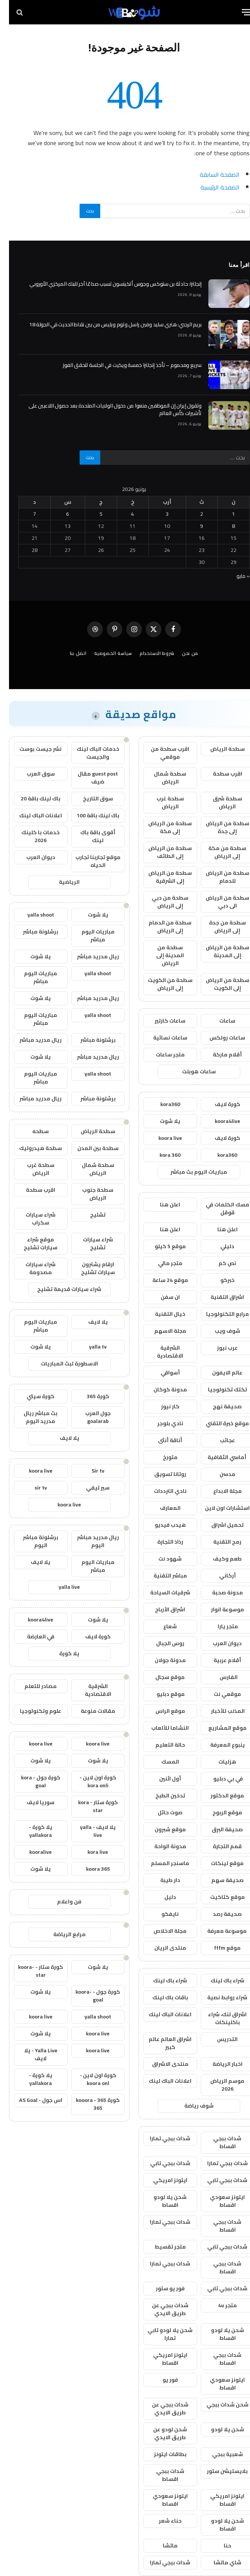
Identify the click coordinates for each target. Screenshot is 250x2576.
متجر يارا (218, 1626)
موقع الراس (161, 1711)
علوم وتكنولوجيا (31, 1711)
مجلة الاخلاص (161, 1931)
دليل (161, 1897)
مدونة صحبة (218, 1592)
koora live (161, 1138)
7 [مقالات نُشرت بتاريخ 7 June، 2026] (25, 514)
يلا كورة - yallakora (31, 1831)
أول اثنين (161, 1779)
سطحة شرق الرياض (218, 802)
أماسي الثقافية (218, 1457)
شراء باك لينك (218, 1980)
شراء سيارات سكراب (32, 1218)
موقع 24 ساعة (161, 1280)
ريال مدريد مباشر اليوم (89, 1541)
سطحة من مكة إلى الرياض (218, 852)
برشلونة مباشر (31, 931)
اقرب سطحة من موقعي (161, 753)
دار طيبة (161, 1880)
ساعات (218, 1021)
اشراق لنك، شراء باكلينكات (218, 2018)
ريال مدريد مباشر (89, 956)
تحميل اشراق (218, 1525)
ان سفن (161, 1297)
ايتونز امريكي (161, 2180)
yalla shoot (31, 915)
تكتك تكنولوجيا (218, 1389)
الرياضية (60, 882)
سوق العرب (32, 774)
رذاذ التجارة (161, 1542)
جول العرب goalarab (89, 1417)
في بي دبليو (218, 1779)
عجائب (218, 1440)
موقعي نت (218, 1694)
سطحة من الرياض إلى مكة (161, 827)
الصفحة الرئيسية (210, 187)
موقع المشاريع (218, 1728)
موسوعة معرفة (218, 1931)
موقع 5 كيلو (161, 1246)
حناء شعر (161, 2521)
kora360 (161, 1104)
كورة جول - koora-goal (88, 1996)
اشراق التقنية (218, 1297)
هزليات (218, 1762)
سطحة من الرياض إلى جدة (218, 827)
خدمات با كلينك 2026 (31, 836)
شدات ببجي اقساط (218, 2142)
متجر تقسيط (161, 2247)
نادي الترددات (161, 1491)
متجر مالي (161, 1263)
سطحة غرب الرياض (161, 802)
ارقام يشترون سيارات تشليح (89, 1268)
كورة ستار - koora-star (31, 1971)
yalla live (60, 1587)
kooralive (31, 1852)
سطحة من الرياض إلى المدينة (218, 951)
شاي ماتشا (218, 2562)
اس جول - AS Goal (31, 2100)
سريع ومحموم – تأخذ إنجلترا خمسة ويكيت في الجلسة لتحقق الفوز (123, 365)
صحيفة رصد (218, 1914)
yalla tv (89, 1347)
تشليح (88, 1215)
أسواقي (161, 1372)
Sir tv (89, 1471)
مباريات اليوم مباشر (88, 935)
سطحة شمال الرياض (161, 777)
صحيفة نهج (218, 1406)
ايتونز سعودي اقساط (218, 2201)
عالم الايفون (218, 1372)
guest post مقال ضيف (89, 777)
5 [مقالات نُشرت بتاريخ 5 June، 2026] (91, 514)
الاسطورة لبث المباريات (60, 1363)
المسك (161, 1762)
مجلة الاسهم (161, 1331)
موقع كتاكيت (218, 1897)
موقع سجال (161, 1677)
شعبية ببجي (218, 2454)
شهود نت (161, 1559)
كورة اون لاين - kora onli (89, 1781)
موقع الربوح (218, 1812)
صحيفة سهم (218, 1880)
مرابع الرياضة (60, 1934)
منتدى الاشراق (161, 2064)
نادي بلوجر (161, 1423)
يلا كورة (60, 1653)
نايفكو (161, 1914)
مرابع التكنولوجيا (218, 1314)
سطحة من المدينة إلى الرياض (161, 955)
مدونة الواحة (161, 1846)
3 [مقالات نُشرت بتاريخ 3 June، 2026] (158, 514)
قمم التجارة (218, 1846)
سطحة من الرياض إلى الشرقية (161, 877)
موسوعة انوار (218, 1609)
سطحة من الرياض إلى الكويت (218, 984)
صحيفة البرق (218, 1829)
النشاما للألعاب (161, 1728)
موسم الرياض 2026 (218, 2085)
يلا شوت (161, 1121)
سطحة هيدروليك (31, 1148)
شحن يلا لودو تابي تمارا (161, 2334)
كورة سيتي (31, 1396)
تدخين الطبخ (161, 1795)
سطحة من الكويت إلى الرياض (161, 984)
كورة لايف (218, 1104)
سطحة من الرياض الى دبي (218, 902)
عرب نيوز (218, 1348)
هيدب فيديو (161, 1525)
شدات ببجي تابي (161, 2163)
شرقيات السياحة (161, 1592)
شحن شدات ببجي (218, 2404)
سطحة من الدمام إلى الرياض (161, 926)
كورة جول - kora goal (31, 1781)
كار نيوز (161, 1406)
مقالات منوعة (89, 1711)
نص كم (218, 1263)
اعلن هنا (161, 1204)
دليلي (218, 1246)
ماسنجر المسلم (161, 1863)
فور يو (161, 2380)
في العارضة (31, 1636)
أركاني (218, 1575)
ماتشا (161, 2545)
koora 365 (89, 1869)
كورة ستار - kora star (89, 1806)
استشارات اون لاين (218, 1508)
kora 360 (161, 1155)
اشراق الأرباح (161, 1609)
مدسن (218, 1474)
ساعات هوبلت (190, 1071)
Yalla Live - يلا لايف (31, 2054)
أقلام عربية (218, 1660)
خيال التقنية (161, 1314)
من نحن (181, 653)
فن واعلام (60, 1901)
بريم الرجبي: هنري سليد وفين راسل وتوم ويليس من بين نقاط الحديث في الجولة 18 (106, 324)
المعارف (161, 1508)
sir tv (32, 1488)
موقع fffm (218, 1948)
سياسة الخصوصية (104, 653)
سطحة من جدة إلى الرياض (218, 926)
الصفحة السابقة (210, 174)
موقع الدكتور (218, 1795)
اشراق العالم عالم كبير (161, 2043)
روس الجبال (161, 1643)
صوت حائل (161, 1812)
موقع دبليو (161, 1694)
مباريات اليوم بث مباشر (189, 1172)
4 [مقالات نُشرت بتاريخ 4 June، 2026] (123, 514)
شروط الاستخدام (148, 653)
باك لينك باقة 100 (89, 815)
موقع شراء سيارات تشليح (31, 1243)
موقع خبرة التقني (218, 1423)
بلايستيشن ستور (218, 2471)
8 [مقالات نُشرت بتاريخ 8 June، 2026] (224, 526)
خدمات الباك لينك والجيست (89, 753)
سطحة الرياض (218, 749)
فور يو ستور (161, 2288)
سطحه (31, 1131)
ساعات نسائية (161, 1038)
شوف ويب (218, 1331)
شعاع (161, 1626)
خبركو (218, 1280)
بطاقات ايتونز (161, 2454)
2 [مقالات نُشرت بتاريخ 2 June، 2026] (192, 514)
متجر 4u (218, 2305)
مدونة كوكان (161, 1389)
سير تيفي (89, 1488)
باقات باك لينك (161, 1997)
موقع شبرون (161, 1829)
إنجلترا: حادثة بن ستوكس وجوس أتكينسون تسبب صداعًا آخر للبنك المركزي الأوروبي (106, 284)
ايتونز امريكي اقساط (161, 2359)
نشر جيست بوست (32, 749)
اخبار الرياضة (218, 2064)
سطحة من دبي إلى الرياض (161, 902)
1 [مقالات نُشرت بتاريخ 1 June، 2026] (224, 514)
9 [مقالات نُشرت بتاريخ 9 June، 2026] (192, 526)
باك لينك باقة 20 (31, 798)
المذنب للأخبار (218, 1711)
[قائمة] (237, 12)
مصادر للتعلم (31, 1686)
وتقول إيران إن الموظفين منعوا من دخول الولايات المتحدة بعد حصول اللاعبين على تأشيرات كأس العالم (106, 409)
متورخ (161, 1457)
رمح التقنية (218, 1542)
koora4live (218, 1121)
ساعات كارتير (161, 1021)
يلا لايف (89, 1322)
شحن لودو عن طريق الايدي (161, 2433)
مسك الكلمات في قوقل (218, 1208)
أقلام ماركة (218, 1054)
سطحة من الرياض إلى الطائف (161, 852)
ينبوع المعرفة (218, 1745)
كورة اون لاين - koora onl (89, 2079)
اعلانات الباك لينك (161, 2014)
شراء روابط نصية (218, 1997)
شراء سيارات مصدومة (32, 1268)
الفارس (218, 1677)
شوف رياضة (190, 2106)
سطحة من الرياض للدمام (218, 877)
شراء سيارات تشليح (89, 1243)
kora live (88, 1852)
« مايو (234, 576)
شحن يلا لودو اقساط (161, 2201)
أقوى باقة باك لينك (88, 836)
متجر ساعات (161, 1054)
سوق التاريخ (89, 798)
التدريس (218, 2039)
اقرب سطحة (218, 774)
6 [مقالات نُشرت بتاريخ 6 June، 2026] (58, 514)
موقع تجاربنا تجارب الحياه (88, 861)
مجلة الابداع (218, 1491)
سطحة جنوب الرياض (88, 1194)
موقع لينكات (218, 1863)
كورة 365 (89, 1396)
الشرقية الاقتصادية (161, 1352)
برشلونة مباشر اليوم (31, 1541)
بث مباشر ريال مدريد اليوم (31, 1417)
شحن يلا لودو (218, 2429)
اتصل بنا (69, 653)
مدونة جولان (161, 1660)
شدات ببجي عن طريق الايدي (161, 2309)
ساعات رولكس (218, 1038)
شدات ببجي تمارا (161, 2138)
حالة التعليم (161, 1745)
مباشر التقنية (161, 1575)
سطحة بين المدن (89, 1148)
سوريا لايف (31, 1802)
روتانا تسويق (161, 1474)
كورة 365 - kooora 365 (89, 2104)
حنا (218, 2545)
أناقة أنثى (161, 1440)
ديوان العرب (218, 1643)
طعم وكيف (218, 1559)
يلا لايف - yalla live (89, 1831)
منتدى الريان (161, 1948)
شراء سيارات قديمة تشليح (60, 1289)
